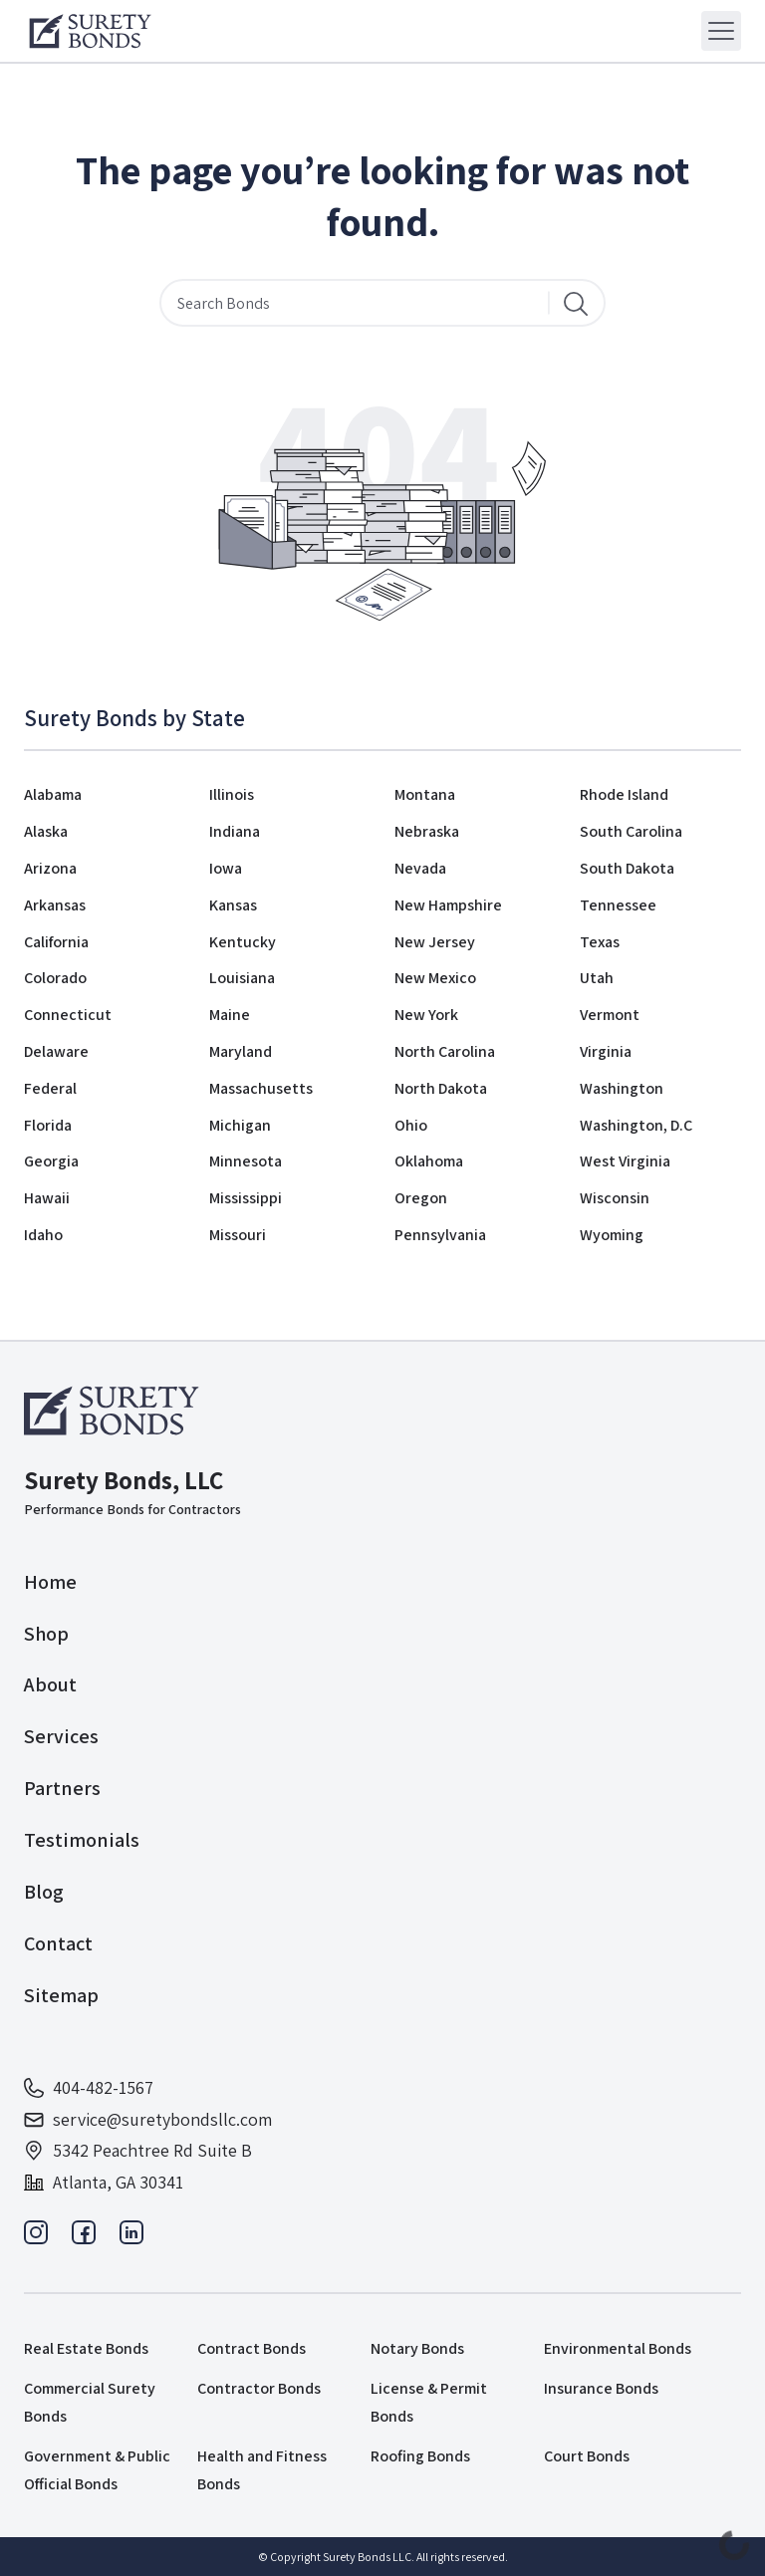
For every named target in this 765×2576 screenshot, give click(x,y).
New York (426, 1014)
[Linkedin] (131, 2237)
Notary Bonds (417, 2348)
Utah (597, 977)
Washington (621, 1088)
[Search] (576, 303)
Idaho (43, 1234)
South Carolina (631, 831)
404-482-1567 (88, 2087)
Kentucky (242, 941)
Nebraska (426, 831)
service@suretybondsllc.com (148, 2119)
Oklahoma (428, 1161)
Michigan (240, 1125)
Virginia (606, 1051)
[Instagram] (36, 2237)
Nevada (420, 868)
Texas (600, 941)
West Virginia (625, 1161)
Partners (62, 1788)
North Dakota (440, 1088)
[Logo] (90, 31)
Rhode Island (624, 794)
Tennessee (618, 905)
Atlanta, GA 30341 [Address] (103, 2182)
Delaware (56, 1051)
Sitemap (61, 1995)
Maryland (240, 1051)
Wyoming (611, 1234)
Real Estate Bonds (86, 2348)
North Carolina (444, 1051)
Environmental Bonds (617, 2348)
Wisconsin (614, 1197)
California (56, 941)
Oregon (420, 1197)
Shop (46, 1634)
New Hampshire (448, 905)
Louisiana (242, 977)
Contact (58, 1943)
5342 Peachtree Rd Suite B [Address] (138, 2150)
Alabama (53, 794)
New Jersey (434, 941)
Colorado (55, 977)
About (50, 1684)
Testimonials (81, 1840)
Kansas (233, 905)
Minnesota (245, 1161)
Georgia (51, 1161)
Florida (48, 1125)
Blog (44, 1892)
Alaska (46, 831)
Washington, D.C (636, 1125)
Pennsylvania (440, 1234)
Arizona (50, 868)
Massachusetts (261, 1088)
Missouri (237, 1234)
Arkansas (55, 905)
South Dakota (627, 868)
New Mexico (435, 977)
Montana (424, 794)
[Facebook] (84, 2237)
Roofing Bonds (420, 2456)
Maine (229, 1014)
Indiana (234, 831)
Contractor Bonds (259, 2388)
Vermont (609, 1014)
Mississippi (245, 1197)
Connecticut (68, 1014)
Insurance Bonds (601, 2388)
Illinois (231, 794)
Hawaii (47, 1197)
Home (50, 1582)
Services (61, 1736)
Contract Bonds (251, 2348)
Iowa (225, 868)
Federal (50, 1088)
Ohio (410, 1125)
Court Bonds (587, 2456)
